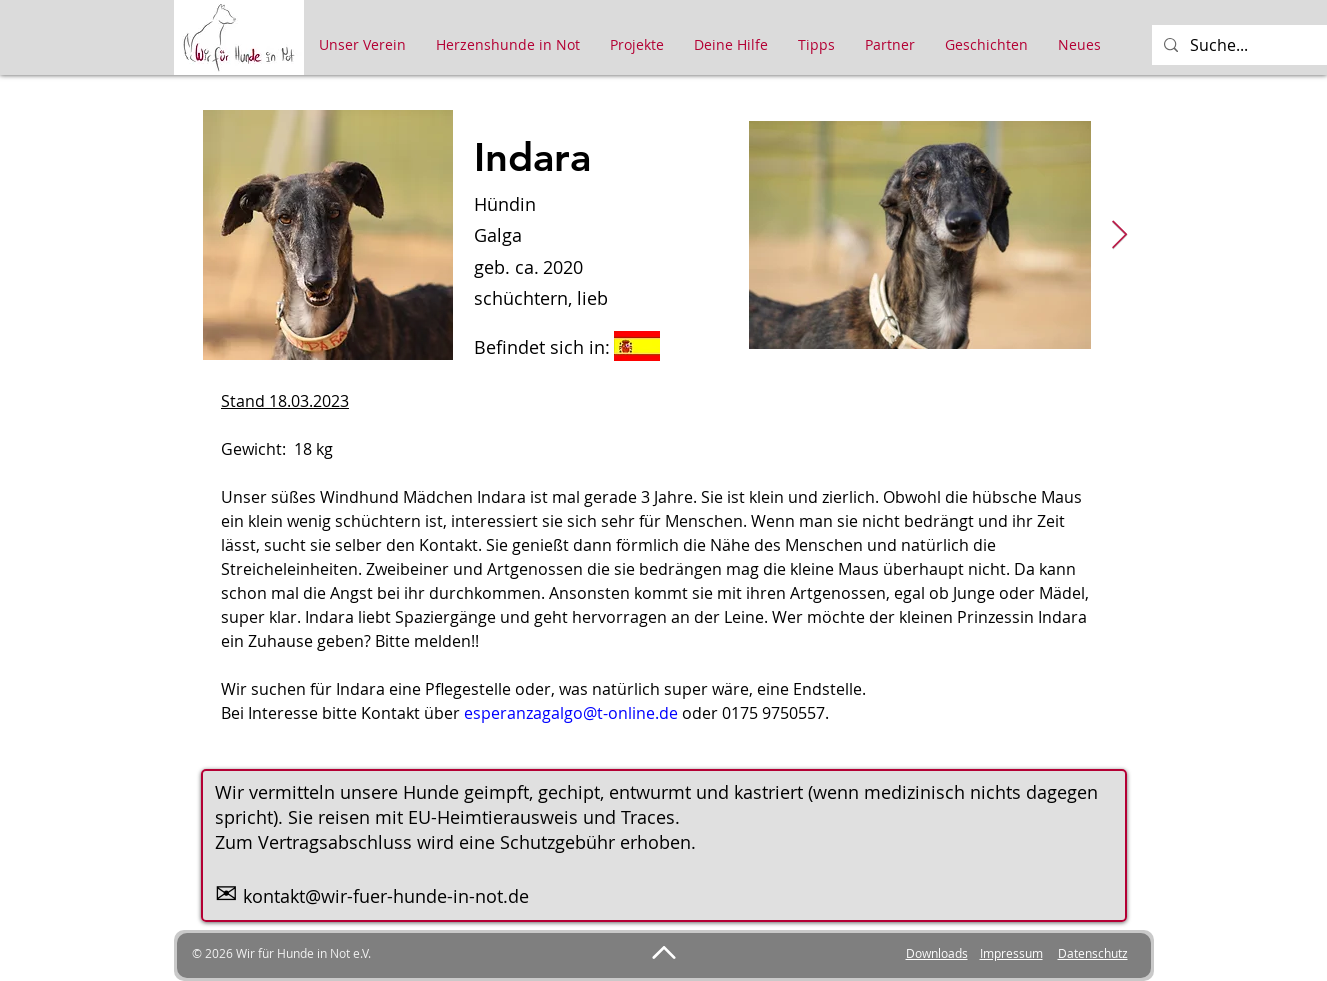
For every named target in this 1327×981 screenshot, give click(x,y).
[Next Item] (1120, 235)
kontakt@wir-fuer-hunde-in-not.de (386, 896)
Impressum (1011, 953)
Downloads (937, 953)
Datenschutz (1093, 953)
